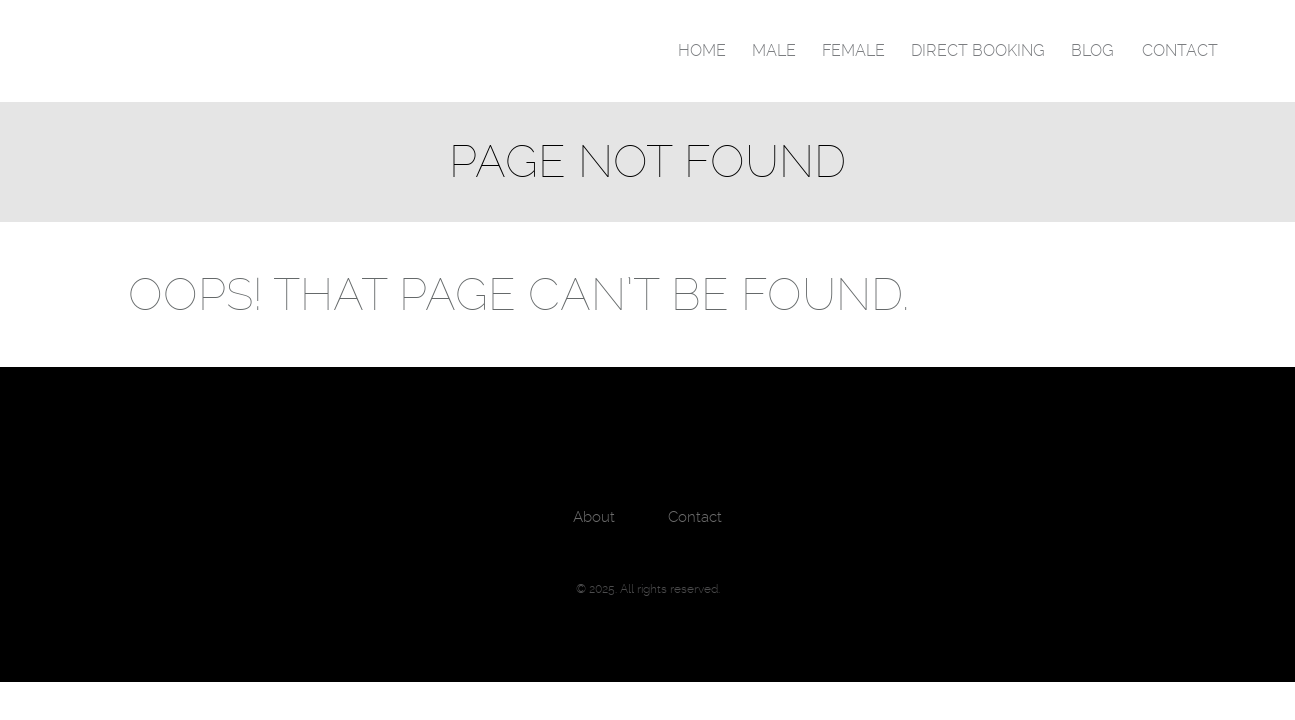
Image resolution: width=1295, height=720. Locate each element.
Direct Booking (978, 50)
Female (853, 50)
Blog (1092, 50)
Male (774, 50)
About (594, 517)
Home (702, 50)
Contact (1180, 50)
